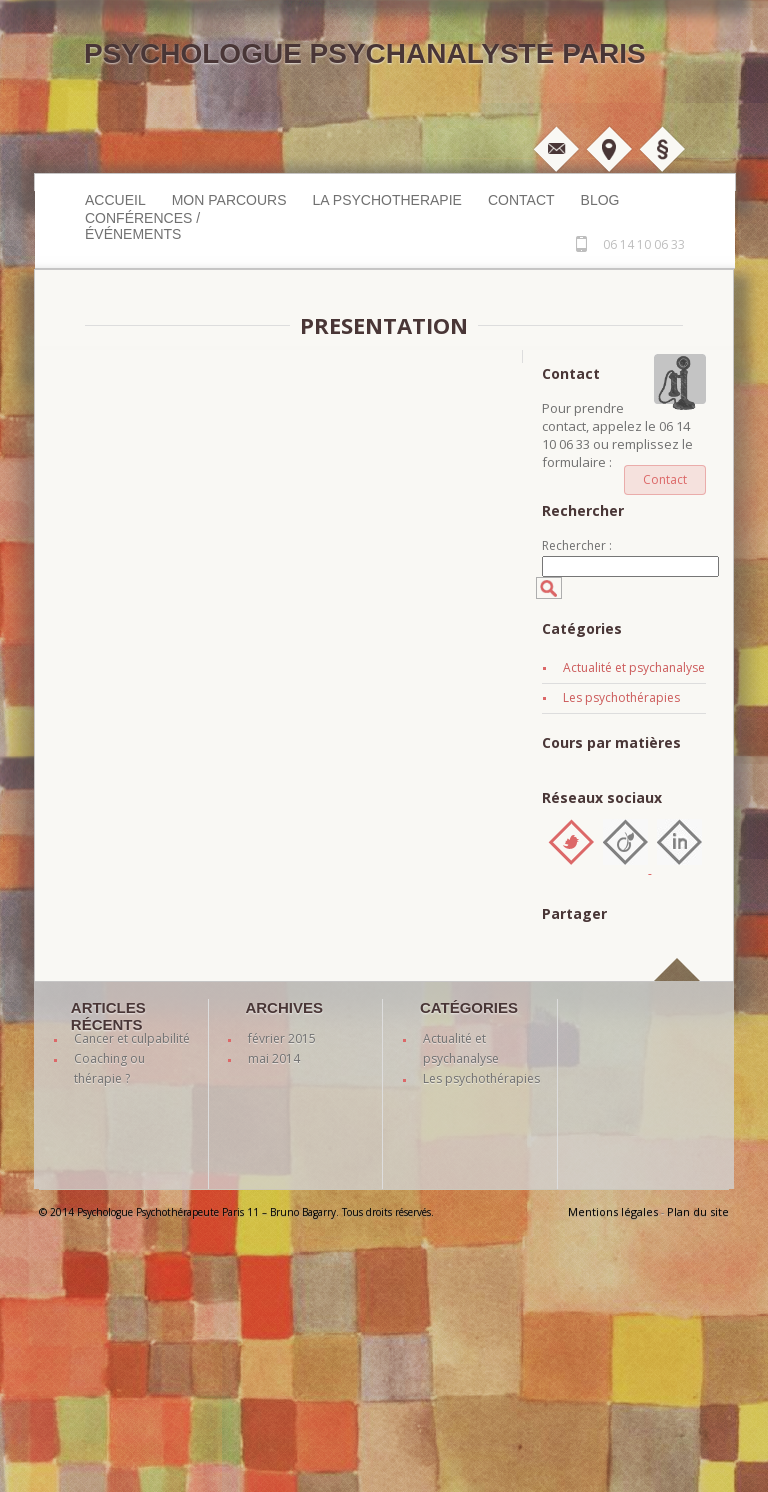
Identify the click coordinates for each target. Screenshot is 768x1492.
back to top (680, 992)
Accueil (115, 200)
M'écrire (556, 149)
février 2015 (282, 1038)
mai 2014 (274, 1058)
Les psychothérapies (621, 697)
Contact (521, 200)
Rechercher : (577, 545)
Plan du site (698, 1211)
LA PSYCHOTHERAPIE (387, 200)
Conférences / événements (142, 225)
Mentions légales (662, 149)
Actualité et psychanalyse (634, 667)
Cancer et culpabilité (132, 1038)
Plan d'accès (609, 149)
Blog (600, 200)
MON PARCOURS (229, 200)
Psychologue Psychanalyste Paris (365, 53)
